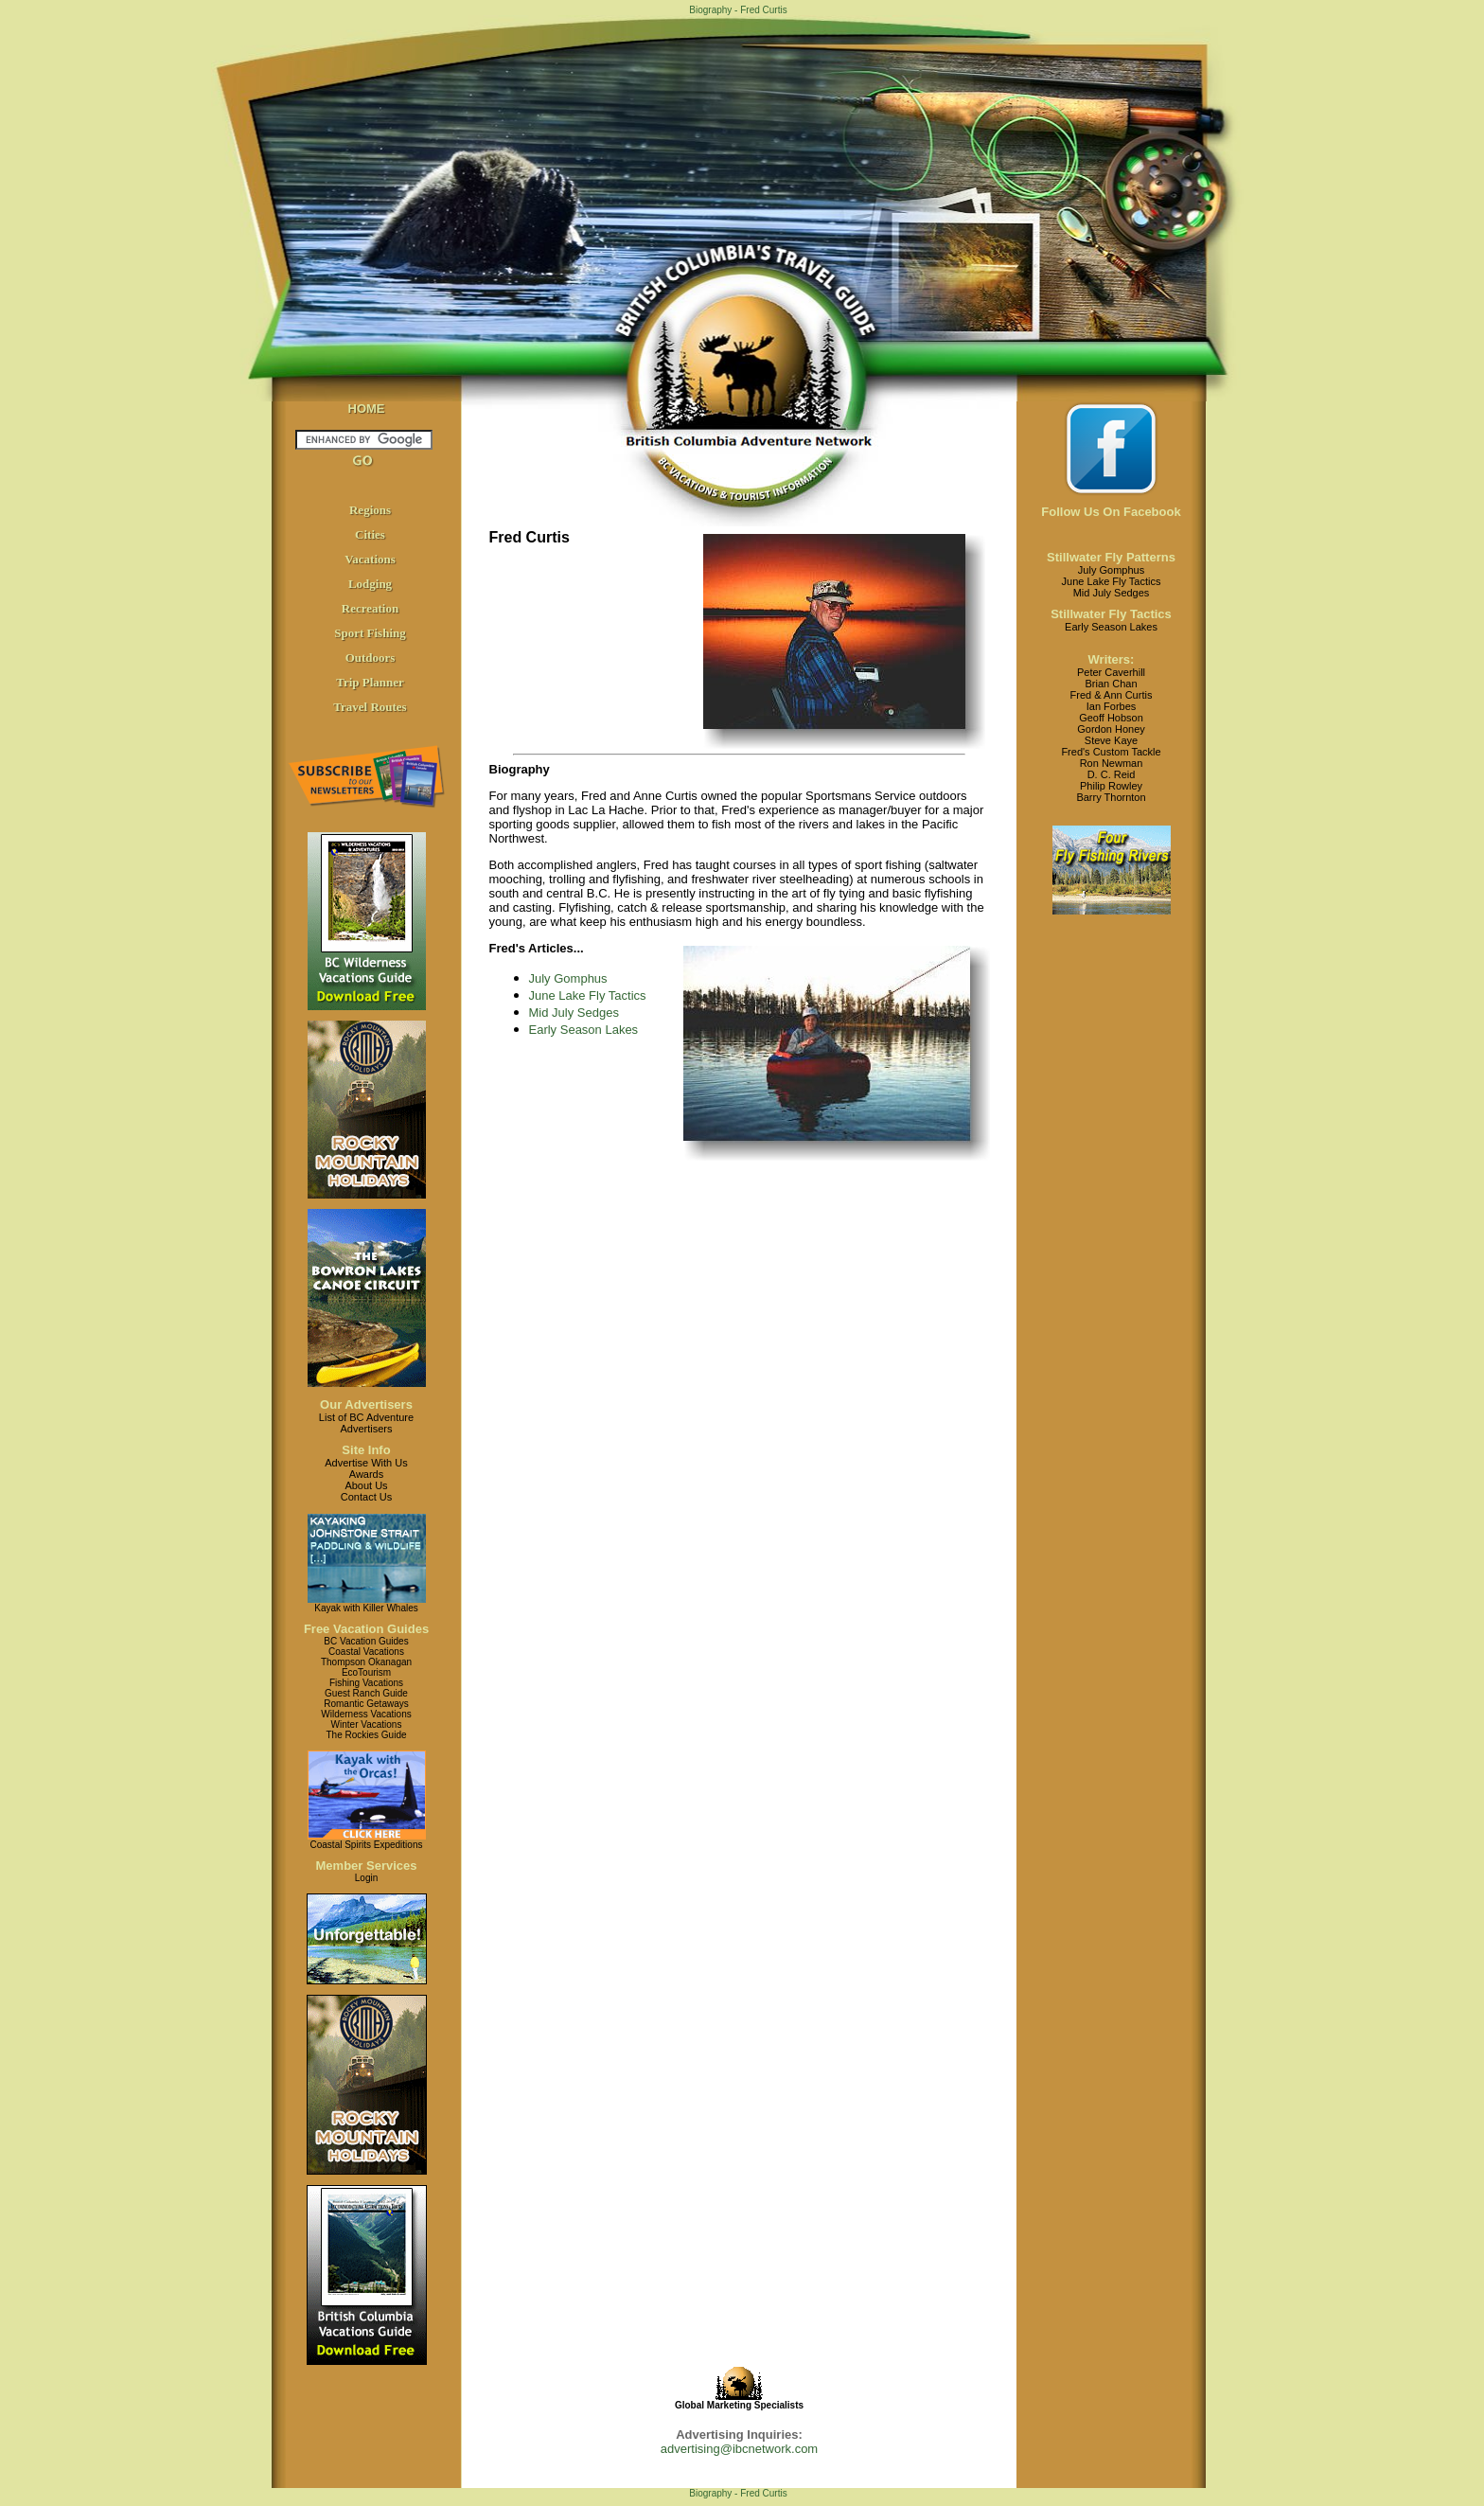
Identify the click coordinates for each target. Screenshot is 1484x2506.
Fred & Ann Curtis (1111, 695)
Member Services (366, 1865)
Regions (370, 510)
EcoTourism (366, 1672)
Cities (370, 534)
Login (366, 1878)
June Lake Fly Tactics (587, 995)
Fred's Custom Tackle (1110, 751)
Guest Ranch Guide (366, 1693)
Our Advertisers (366, 1404)
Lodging (370, 584)
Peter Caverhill (1111, 672)
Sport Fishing (370, 633)
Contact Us (366, 1496)
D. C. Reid (1111, 774)
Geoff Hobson (1111, 717)
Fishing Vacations (366, 1683)
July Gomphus (568, 978)
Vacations (370, 559)
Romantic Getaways (366, 1703)
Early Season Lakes (584, 1029)
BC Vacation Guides (366, 1641)
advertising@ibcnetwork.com (739, 2449)
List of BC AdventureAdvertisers (366, 1423)
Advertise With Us (366, 1462)
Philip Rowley (1111, 785)
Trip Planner (370, 682)
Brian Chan (1111, 683)
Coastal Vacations (366, 1651)
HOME (366, 408)
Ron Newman (1111, 763)
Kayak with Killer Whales (365, 1608)
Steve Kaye (1111, 740)
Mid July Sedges (574, 1012)
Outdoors (370, 657)
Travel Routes (369, 707)
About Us (365, 1485)
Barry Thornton (1110, 797)
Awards (366, 1474)
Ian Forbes (1111, 706)
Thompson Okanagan (366, 1662)
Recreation (370, 608)
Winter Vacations (366, 1724)
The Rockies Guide (366, 1735)
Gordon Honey (1111, 729)
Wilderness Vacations (366, 1714)
